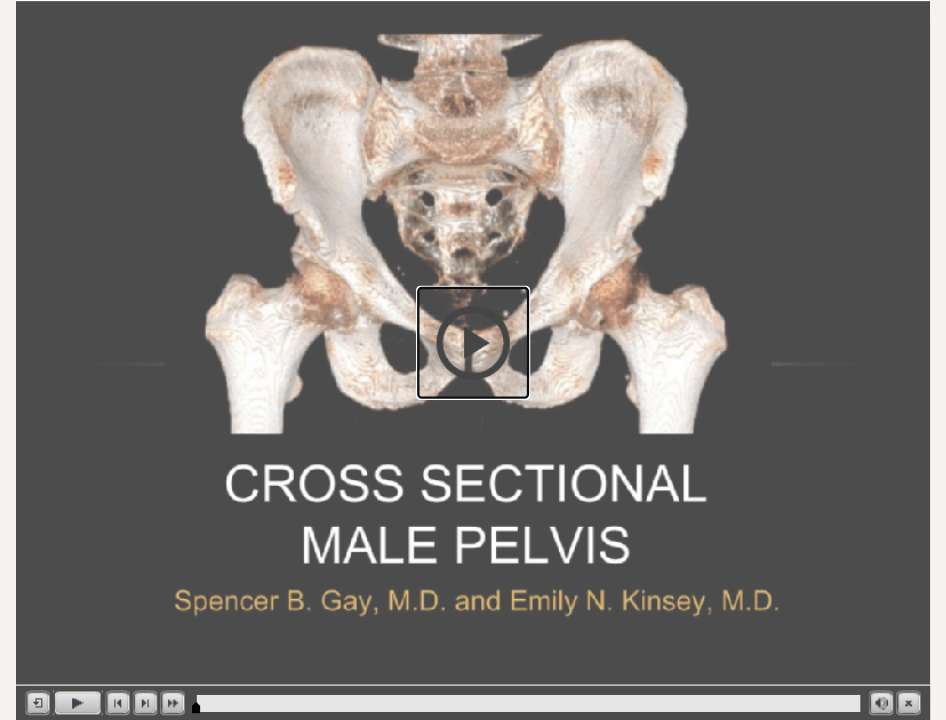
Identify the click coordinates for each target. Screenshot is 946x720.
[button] (473, 343)
